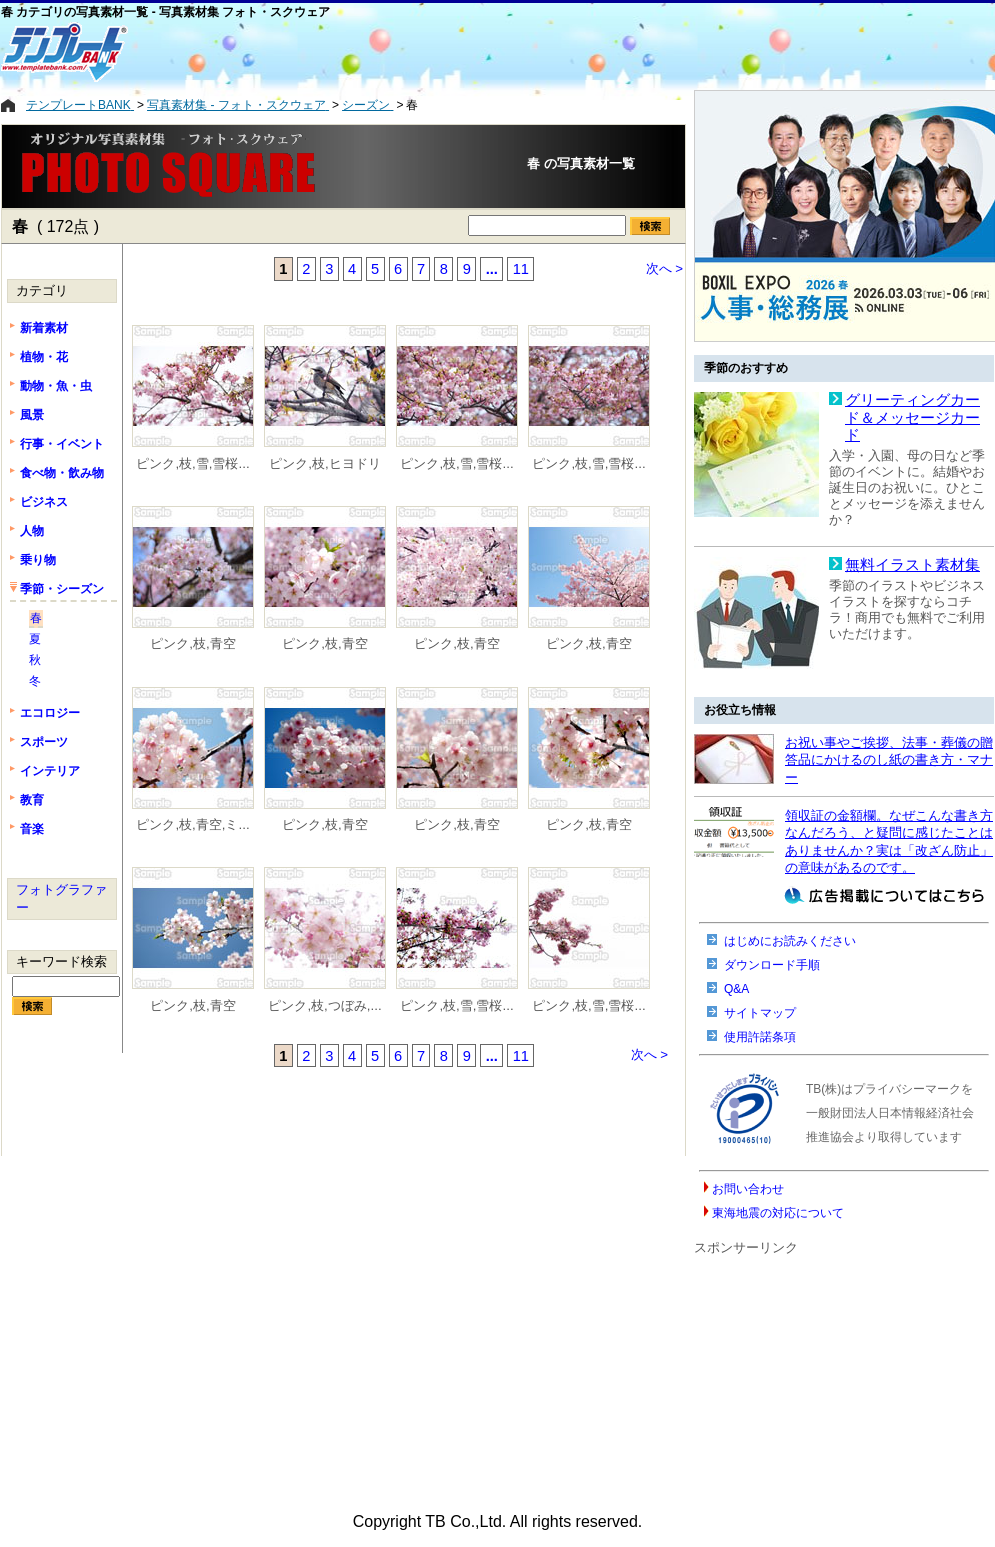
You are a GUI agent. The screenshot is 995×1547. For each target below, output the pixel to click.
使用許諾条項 (760, 1037)
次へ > (665, 268)
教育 (32, 800)
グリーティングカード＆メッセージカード (912, 417)
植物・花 (44, 357)
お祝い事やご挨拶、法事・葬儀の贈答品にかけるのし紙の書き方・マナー (889, 760)
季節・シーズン (62, 589)
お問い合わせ (748, 1189)
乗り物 (38, 560)
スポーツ (44, 742)
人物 (32, 531)
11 (521, 269)
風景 (32, 415)
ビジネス (44, 502)
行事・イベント (62, 444)
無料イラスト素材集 (912, 565)
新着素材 (44, 328)
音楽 (32, 829)
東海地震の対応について (778, 1213)
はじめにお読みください (790, 941)
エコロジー (50, 713)
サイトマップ (760, 1013)
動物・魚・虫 (56, 386)
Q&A (736, 989)
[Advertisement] (416, 52)
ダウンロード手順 (772, 965)
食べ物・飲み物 (62, 473)
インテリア (50, 771)
